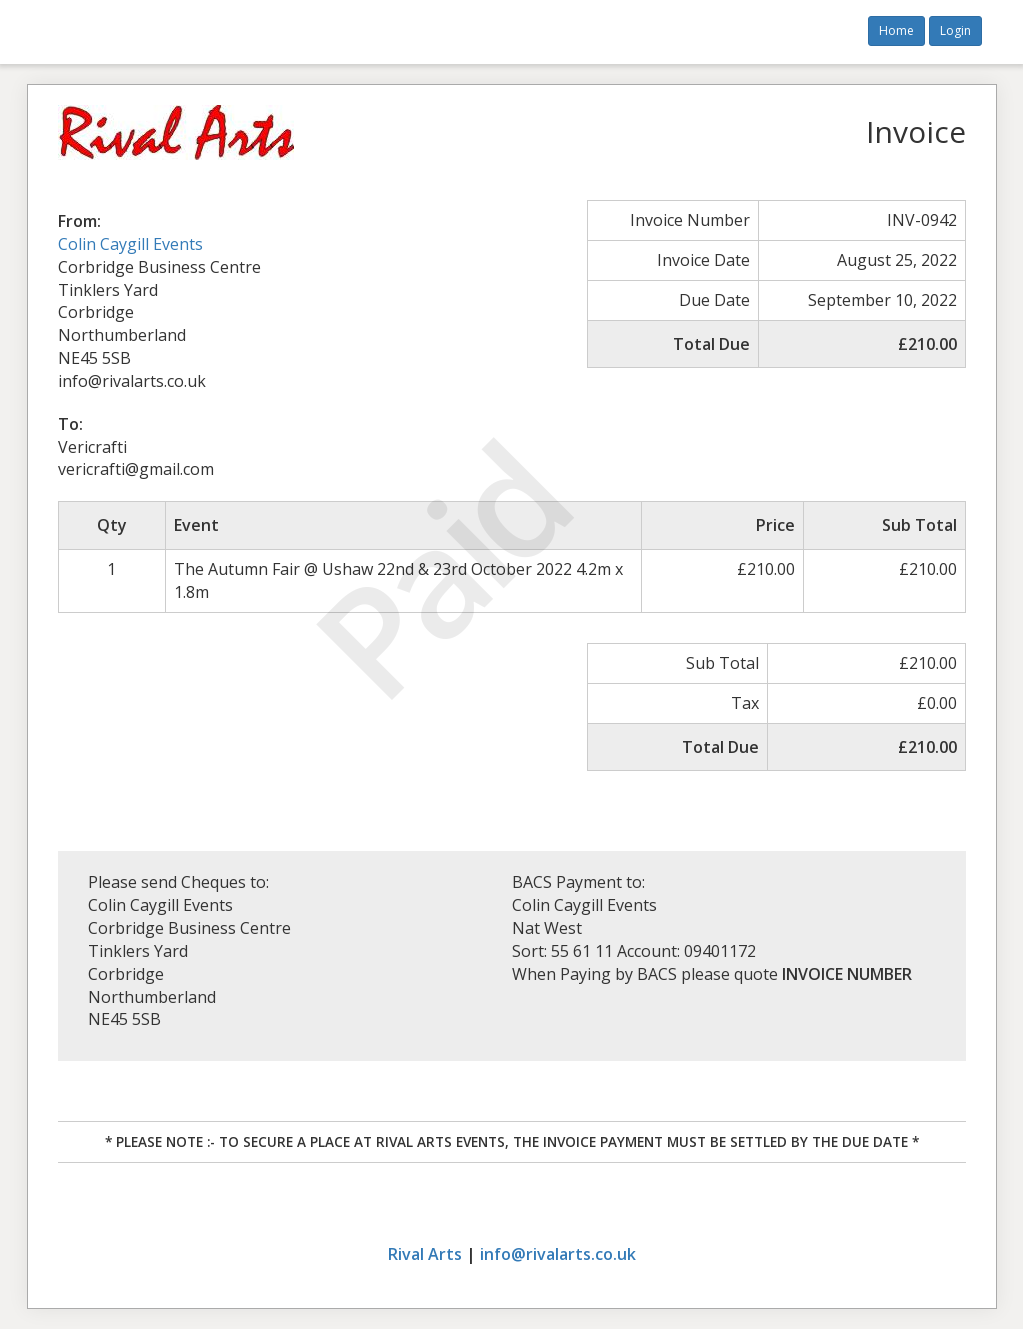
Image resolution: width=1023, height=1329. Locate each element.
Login (955, 30)
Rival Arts (425, 1254)
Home (896, 30)
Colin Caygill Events (130, 244)
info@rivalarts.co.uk (558, 1254)
